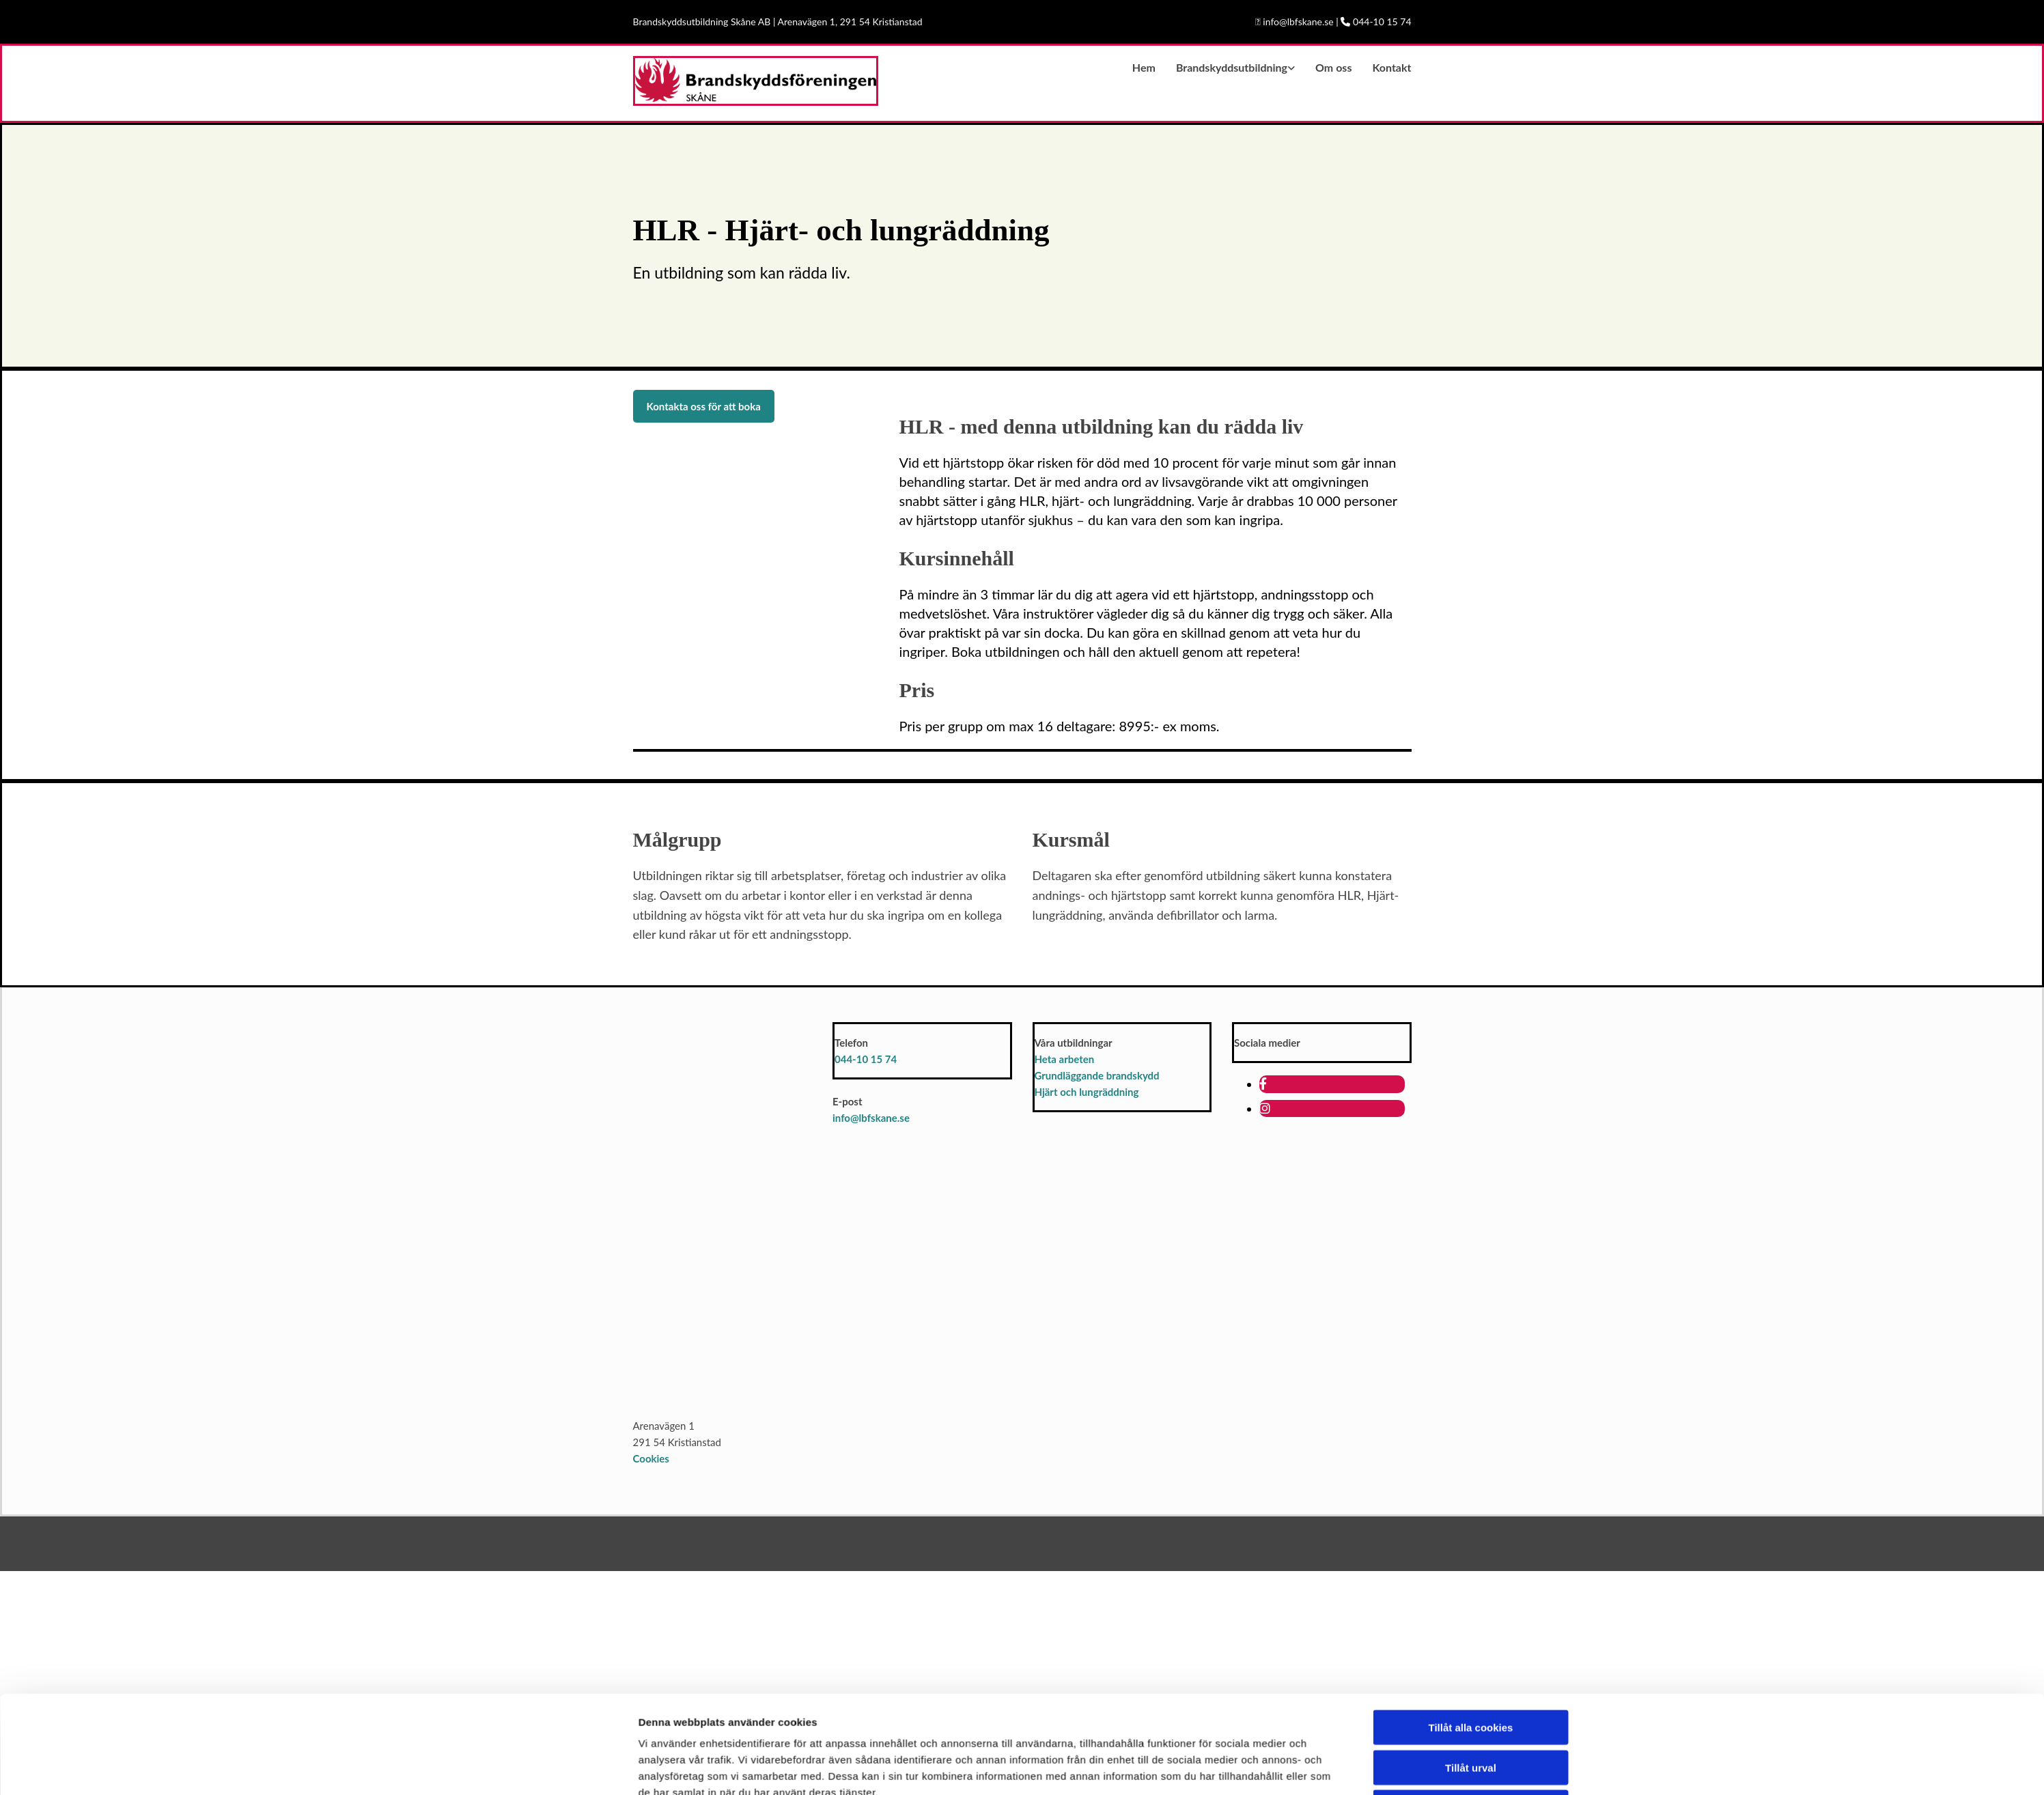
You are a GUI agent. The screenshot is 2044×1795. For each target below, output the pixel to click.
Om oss (1333, 67)
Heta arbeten (1065, 1059)
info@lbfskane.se (871, 1118)
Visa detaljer (1201, 1510)
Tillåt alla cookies (1471, 1401)
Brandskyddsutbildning (1231, 67)
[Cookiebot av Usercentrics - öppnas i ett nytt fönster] (547, 1510)
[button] (703, 406)
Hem (1144, 67)
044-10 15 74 (866, 1059)
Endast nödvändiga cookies (1470, 1481)
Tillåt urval (1470, 1441)
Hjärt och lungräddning (1087, 1092)
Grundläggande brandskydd (1097, 1075)
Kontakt (1391, 67)
